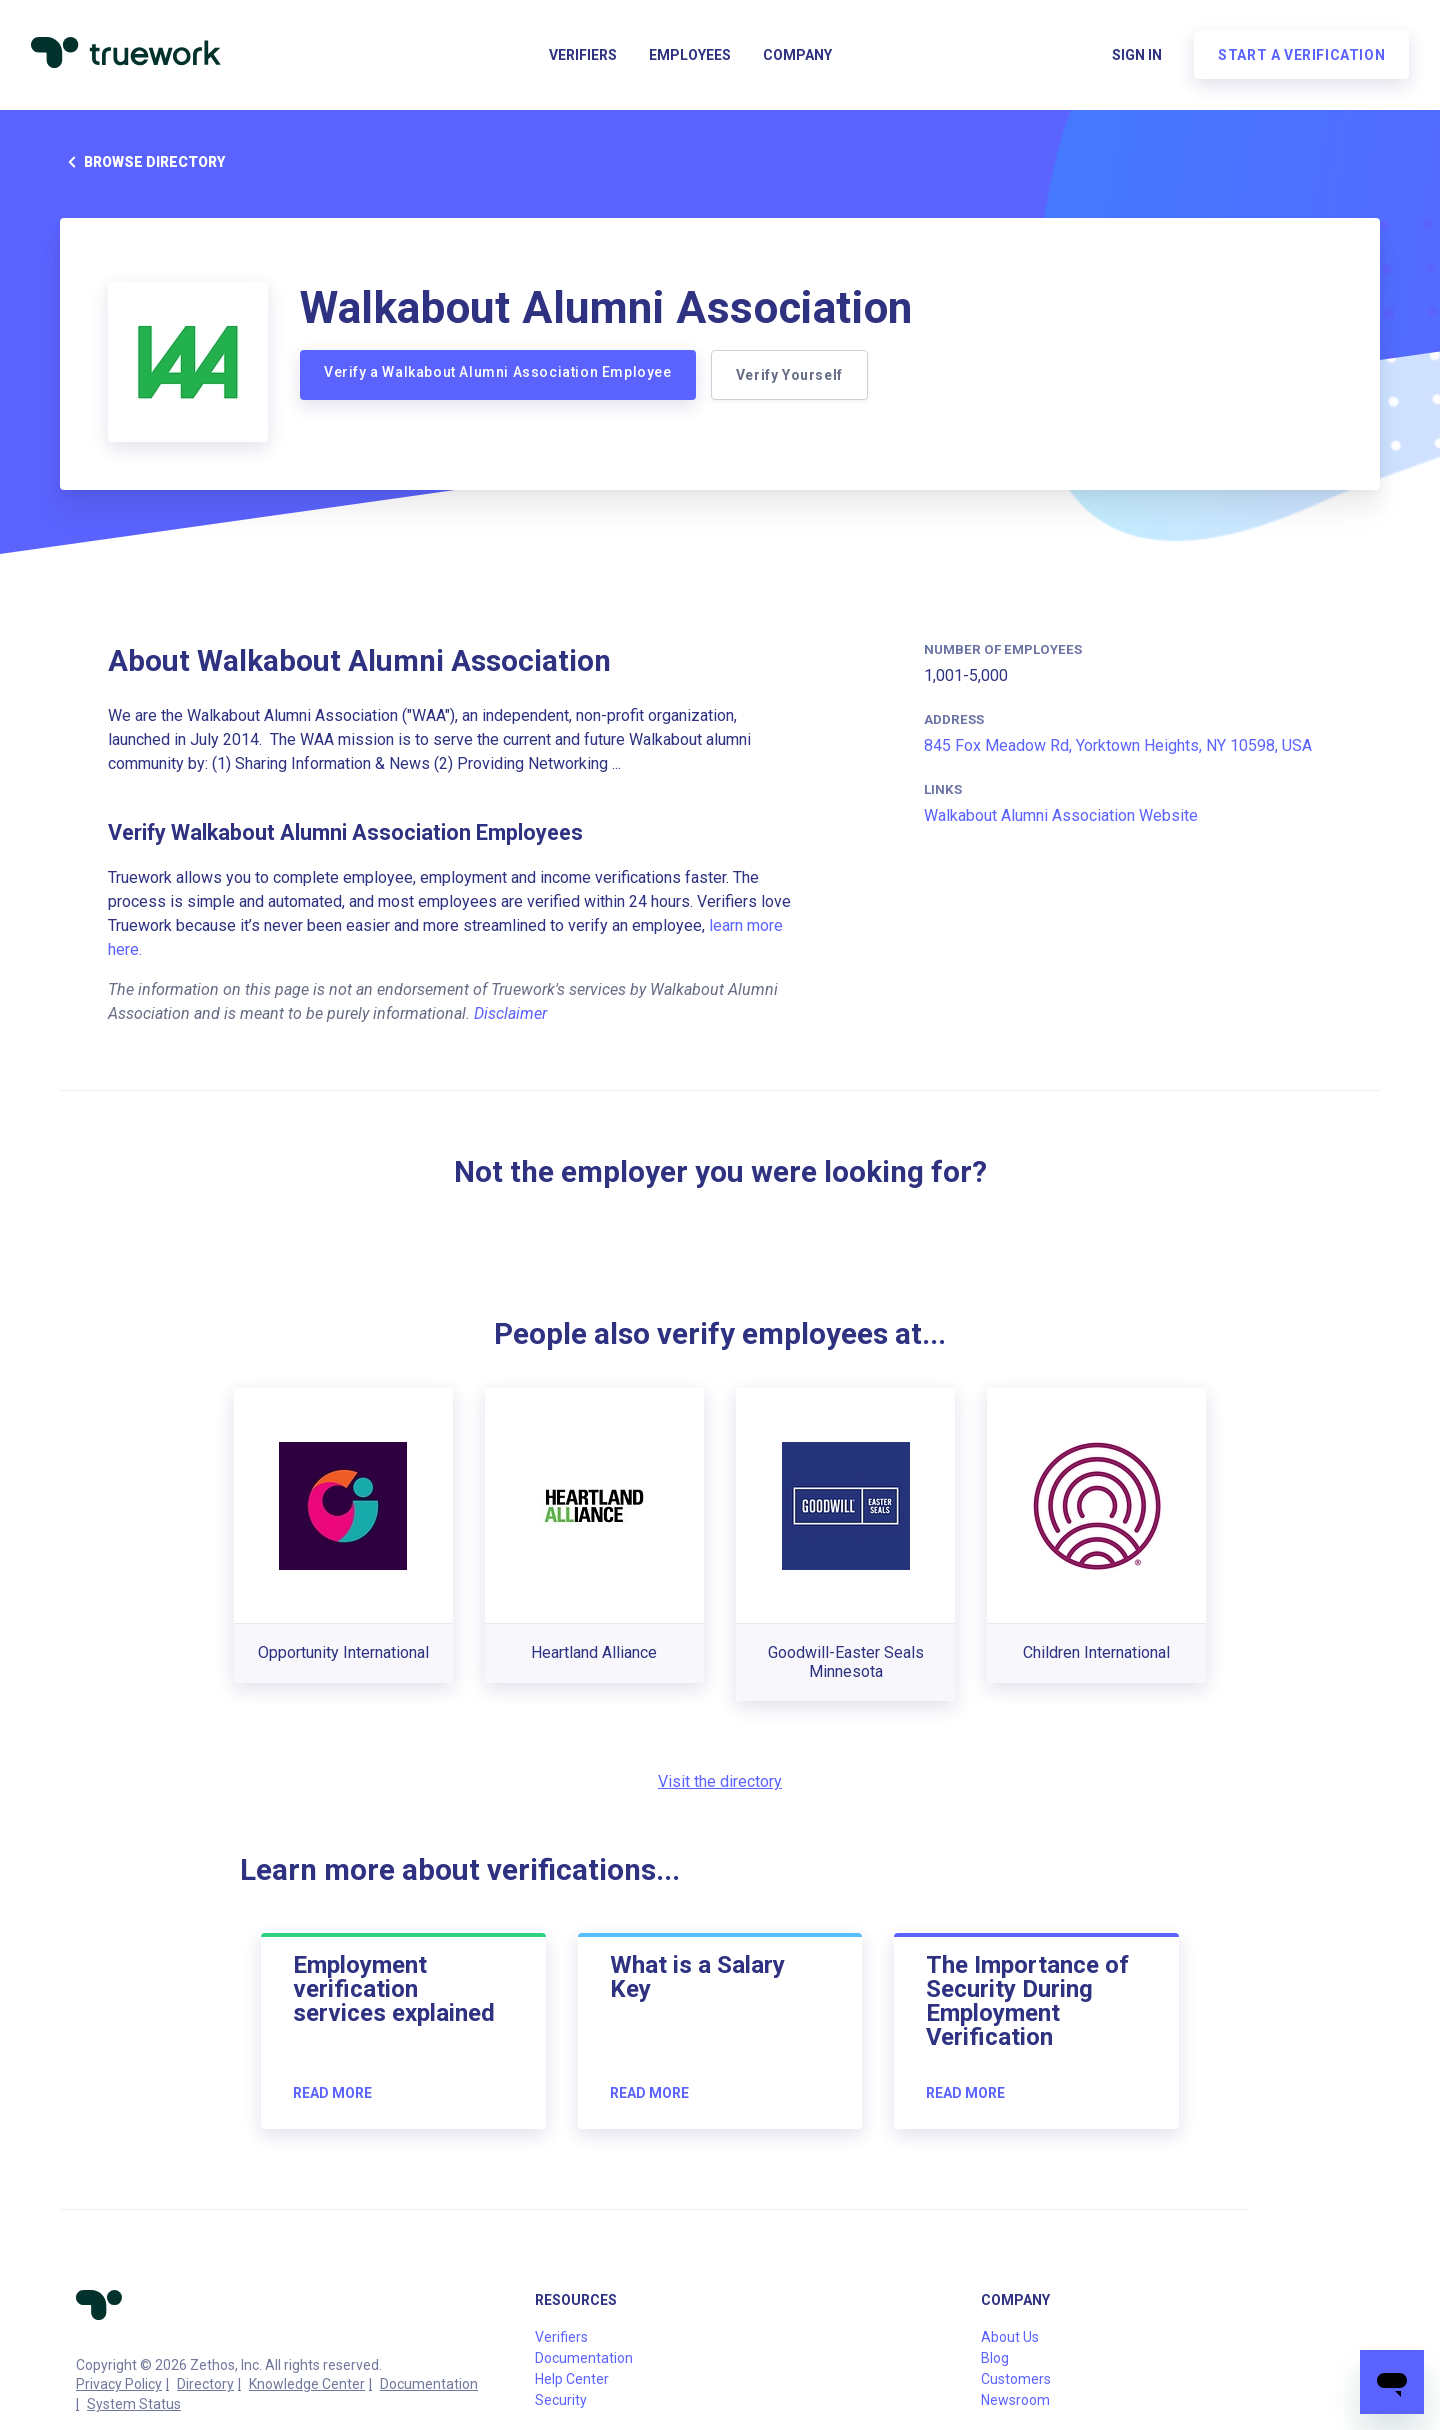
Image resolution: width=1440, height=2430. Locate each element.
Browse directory (142, 162)
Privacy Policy (119, 2384)
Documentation (429, 2384)
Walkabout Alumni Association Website (1061, 815)
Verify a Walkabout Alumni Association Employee (498, 372)
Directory (205, 2384)
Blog (995, 2358)
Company (797, 56)
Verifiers (583, 56)
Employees (690, 56)
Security (561, 2400)
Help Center (572, 2379)
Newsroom (1015, 2400)
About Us (1010, 2337)
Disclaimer (510, 1013)
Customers (1016, 2379)
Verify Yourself (790, 375)
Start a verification (1300, 56)
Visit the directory (720, 1781)
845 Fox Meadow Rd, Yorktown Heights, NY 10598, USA (1118, 745)
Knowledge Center (307, 2384)
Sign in (1136, 56)
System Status (134, 2404)
